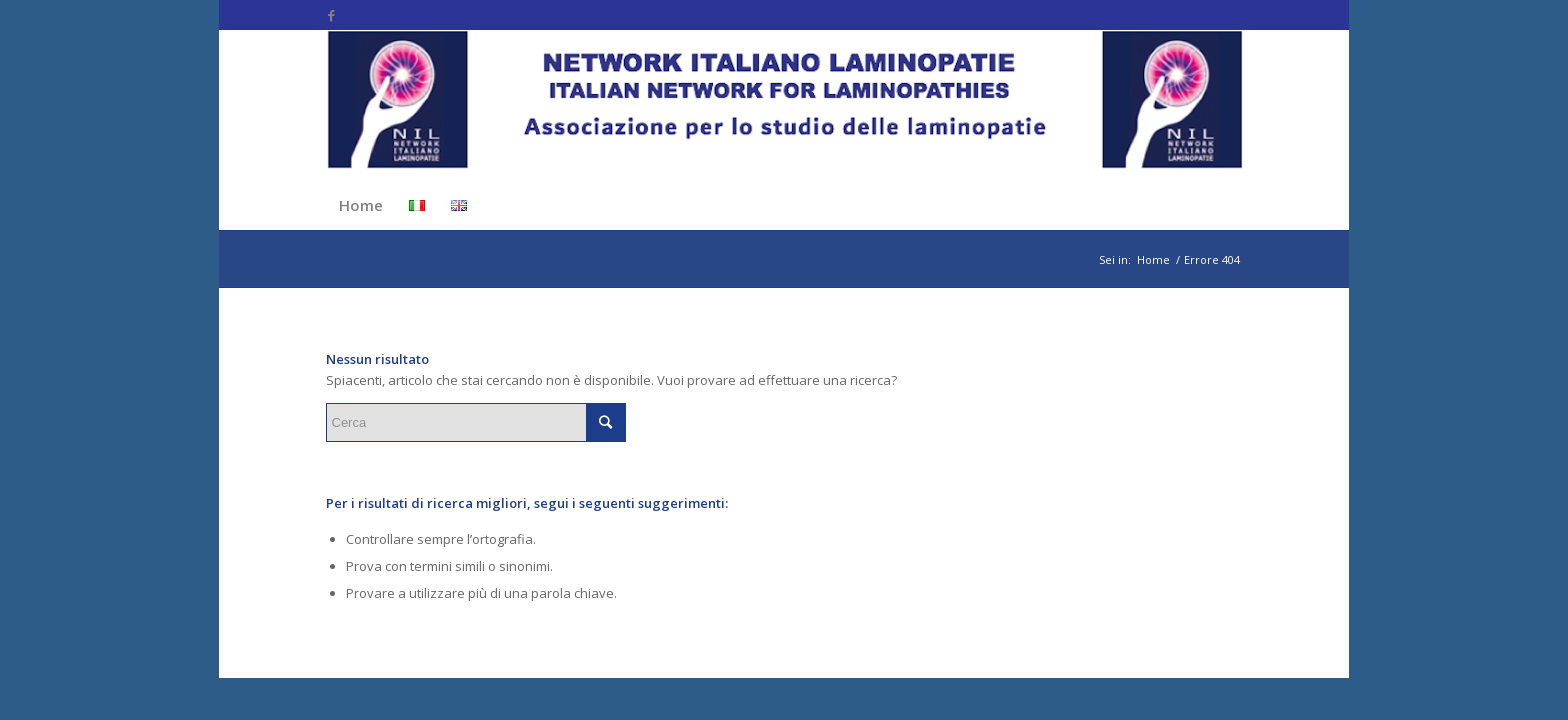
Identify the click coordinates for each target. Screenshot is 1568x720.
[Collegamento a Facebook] (332, 15)
